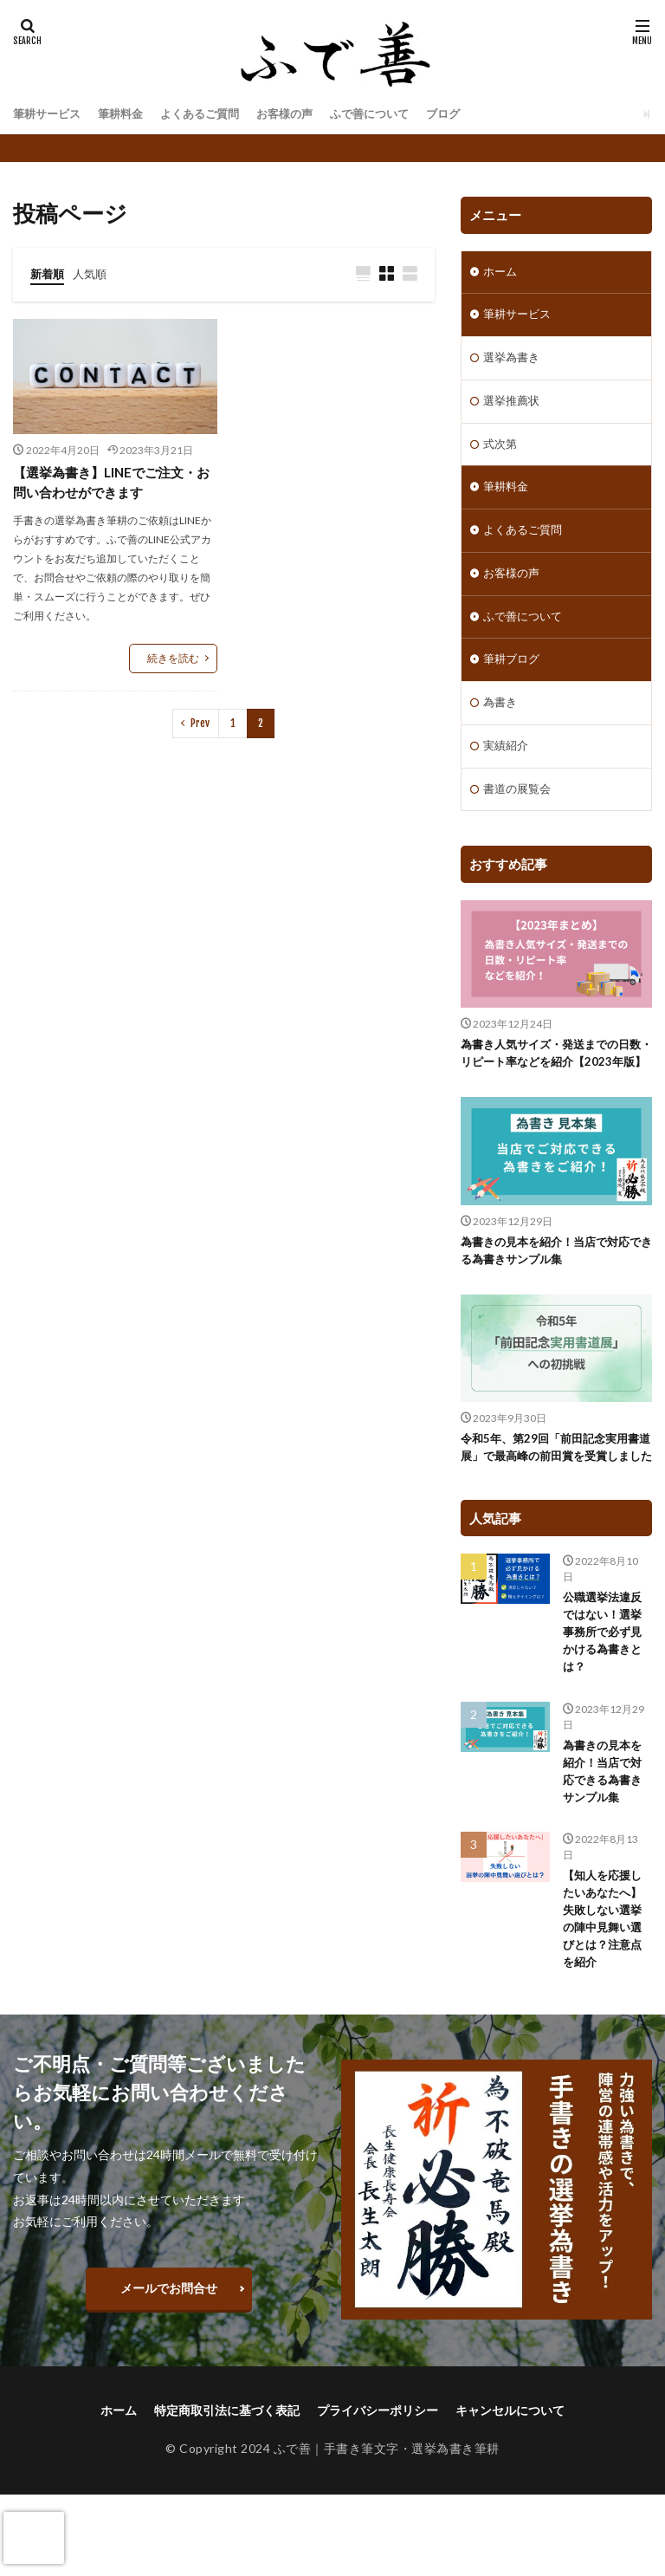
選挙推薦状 (513, 408)
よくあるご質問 (211, 114)
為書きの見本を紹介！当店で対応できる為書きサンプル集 (551, 1297)
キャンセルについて (510, 2492)
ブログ (469, 114)
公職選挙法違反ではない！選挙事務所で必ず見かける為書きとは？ (605, 1702)
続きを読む (173, 660)
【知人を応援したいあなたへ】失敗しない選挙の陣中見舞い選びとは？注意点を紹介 (605, 1998)
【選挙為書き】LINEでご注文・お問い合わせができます (111, 484)
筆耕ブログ (513, 679)
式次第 (501, 453)
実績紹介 (507, 769)
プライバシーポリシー (377, 2492)
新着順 (48, 273)
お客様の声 (301, 114)
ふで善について (391, 114)
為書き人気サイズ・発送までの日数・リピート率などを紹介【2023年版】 (553, 1089)
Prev (200, 725)
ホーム (501, 273)
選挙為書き (513, 363)
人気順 (93, 273)
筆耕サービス (49, 114)
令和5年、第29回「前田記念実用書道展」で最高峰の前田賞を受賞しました (556, 1505)
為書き (501, 724)
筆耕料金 (127, 114)
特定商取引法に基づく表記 (227, 2492)
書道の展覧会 (519, 814)
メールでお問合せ (168, 2370)
